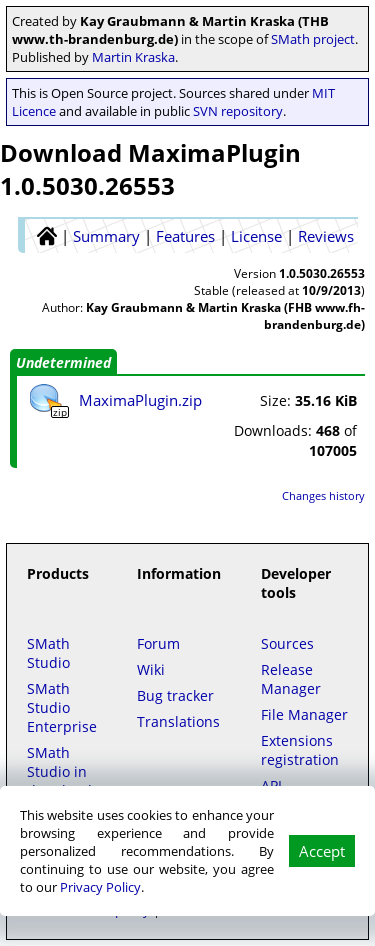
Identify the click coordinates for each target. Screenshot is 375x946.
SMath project (313, 39)
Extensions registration (300, 750)
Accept (322, 851)
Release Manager (291, 679)
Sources (287, 643)
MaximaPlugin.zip (140, 400)
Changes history (323, 495)
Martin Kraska (133, 57)
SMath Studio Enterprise (62, 707)
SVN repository (238, 111)
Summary (106, 236)
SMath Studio (48, 653)
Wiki (151, 669)
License (256, 236)
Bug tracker (175, 695)
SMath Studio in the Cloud (59, 771)
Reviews (326, 236)
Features (185, 236)
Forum (158, 643)
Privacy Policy (100, 887)
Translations (178, 721)
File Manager (304, 714)
